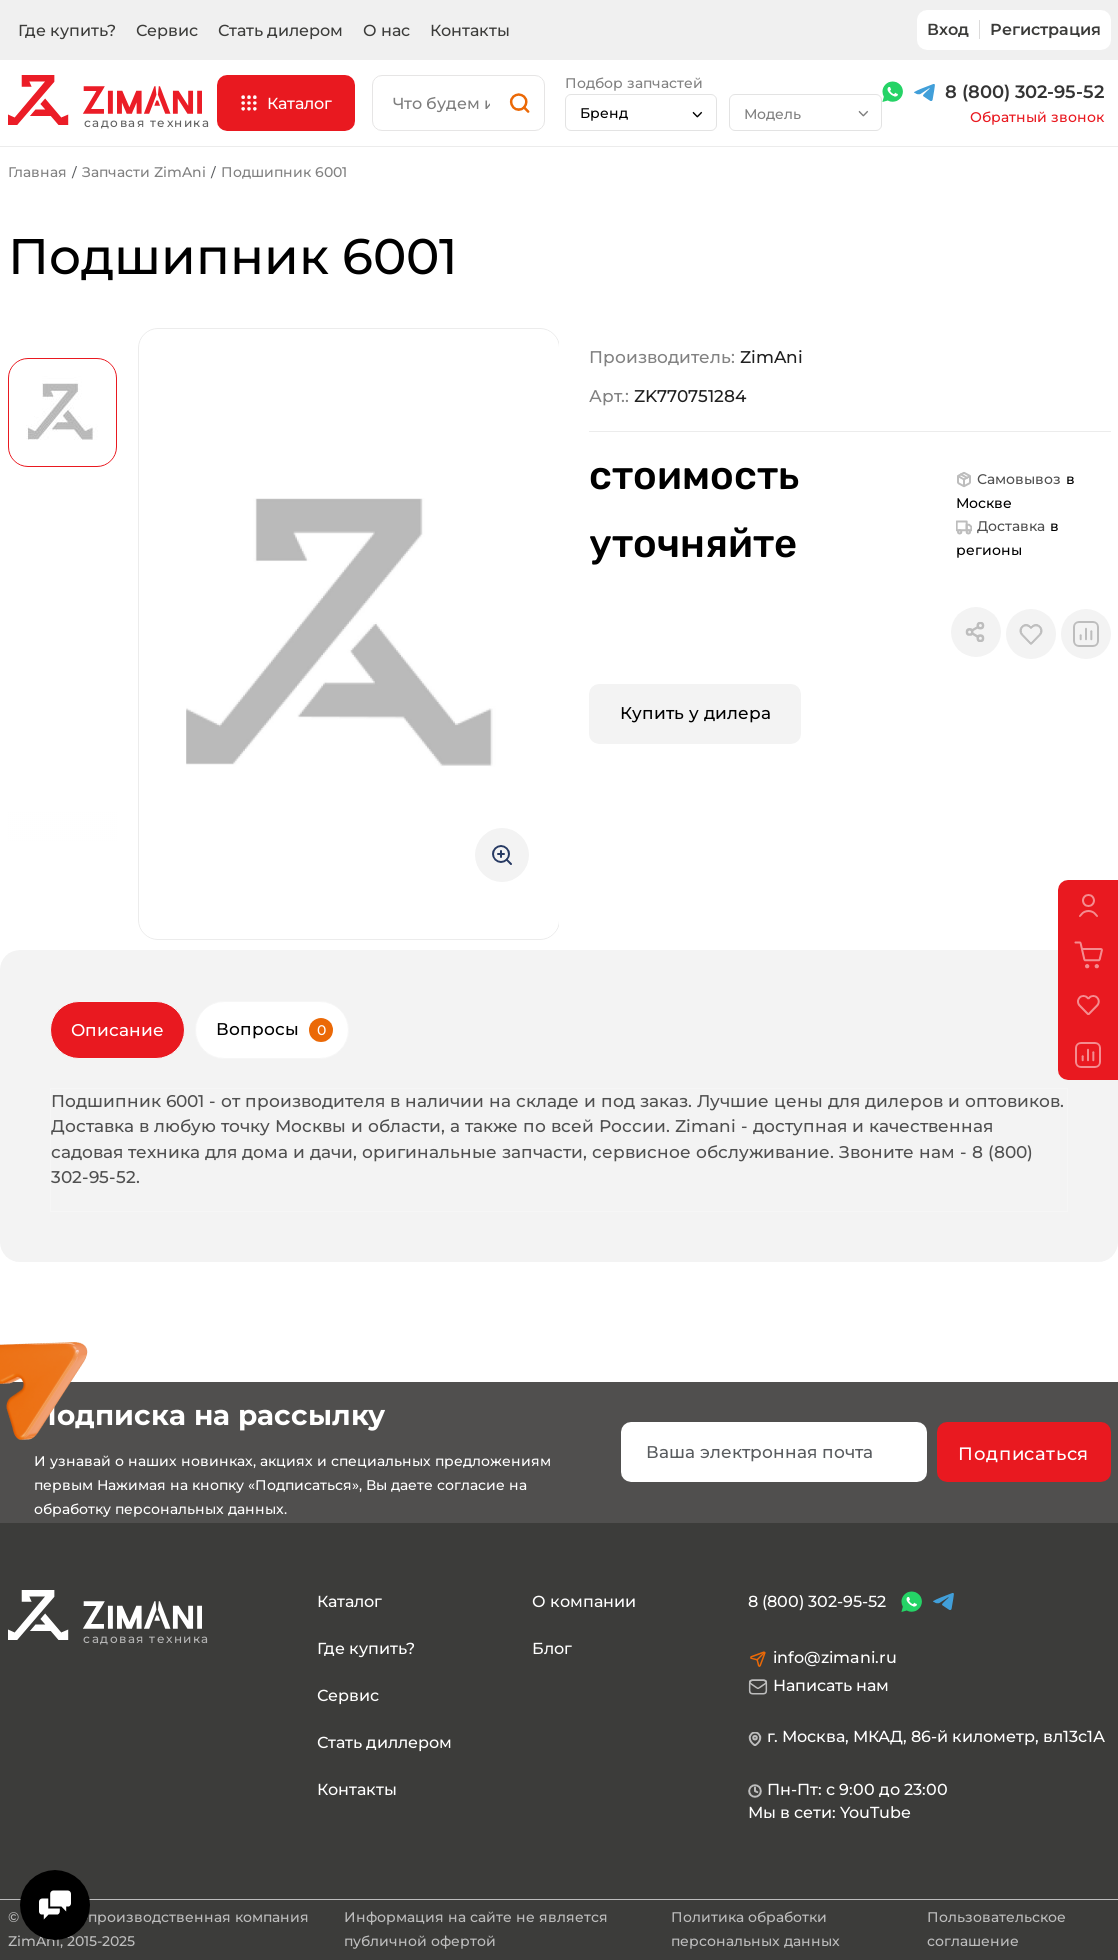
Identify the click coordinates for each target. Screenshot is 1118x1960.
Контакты (470, 30)
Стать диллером (384, 1742)
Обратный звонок (1037, 117)
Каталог (349, 1601)
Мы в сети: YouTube (829, 1812)
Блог (552, 1648)
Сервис (167, 30)
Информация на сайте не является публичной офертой (476, 1929)
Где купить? (67, 30)
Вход (948, 29)
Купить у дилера (695, 713)
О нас (386, 30)
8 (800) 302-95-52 (1024, 92)
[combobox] (641, 112)
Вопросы (274, 1030)
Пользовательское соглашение (996, 1929)
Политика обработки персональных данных (755, 1929)
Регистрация (1045, 29)
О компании (584, 1601)
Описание (117, 1030)
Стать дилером (280, 30)
